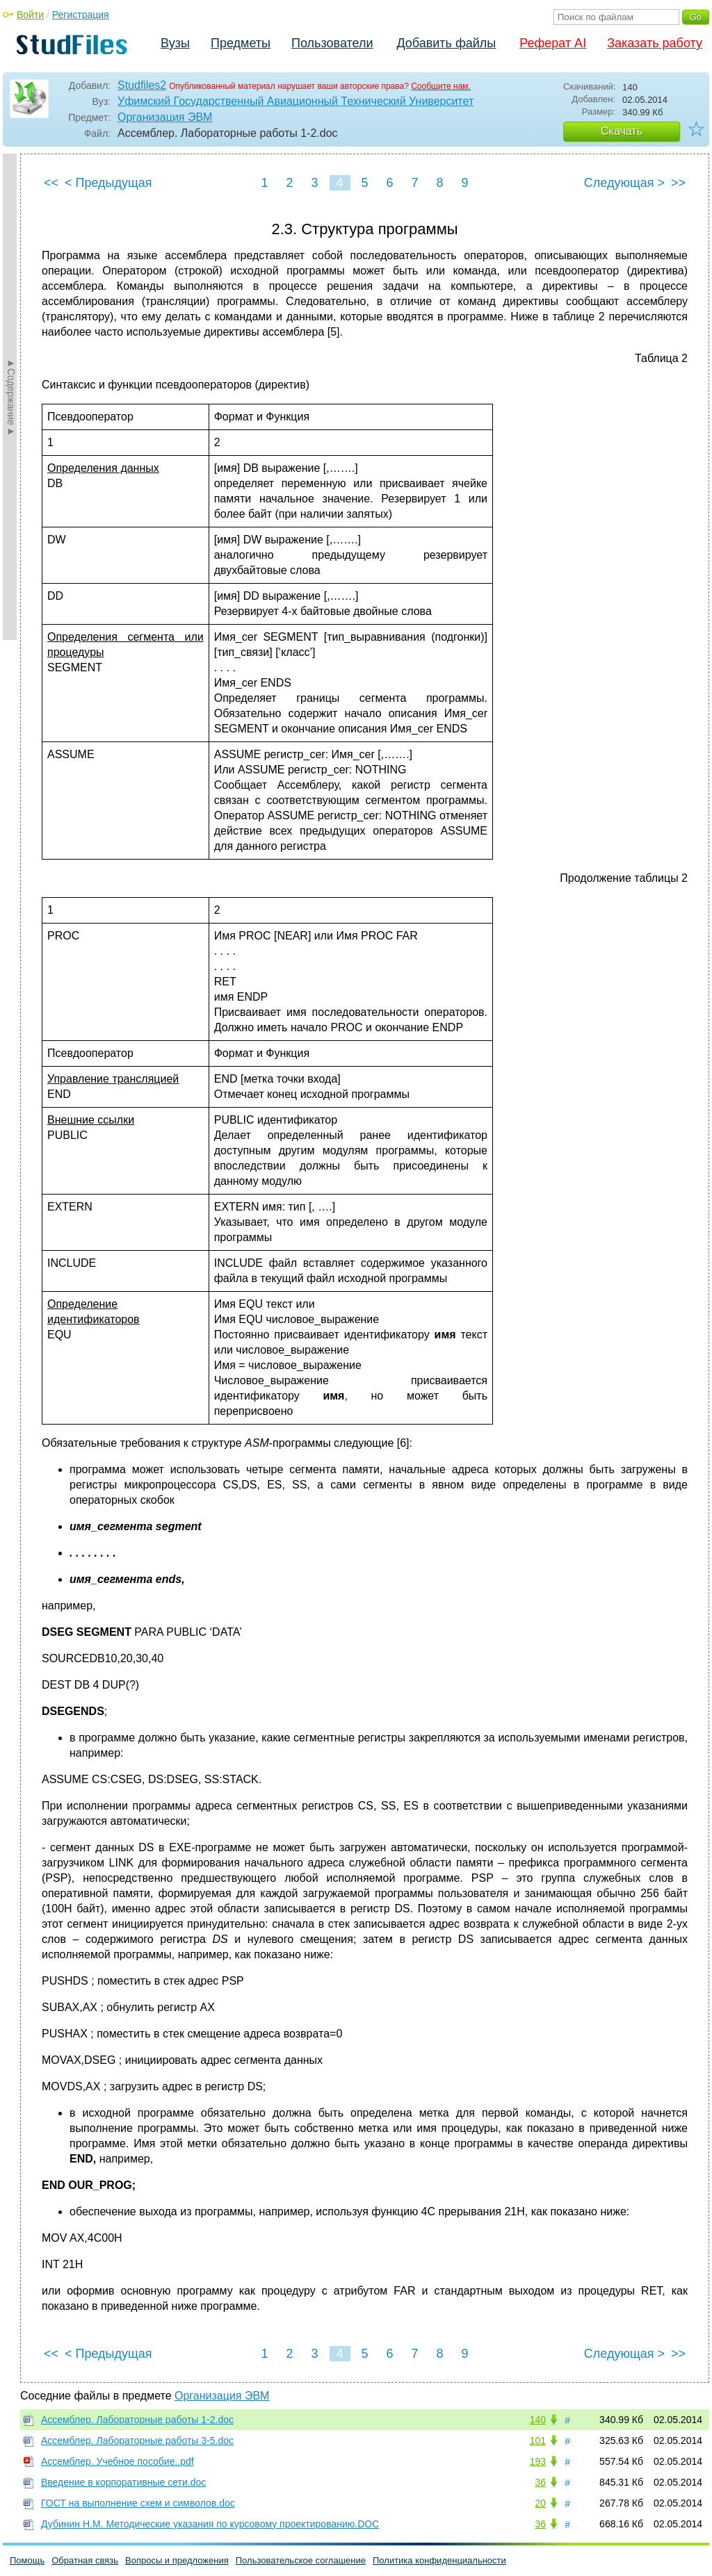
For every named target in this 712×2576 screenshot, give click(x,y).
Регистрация (80, 14)
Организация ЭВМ (165, 117)
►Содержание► (11, 396)
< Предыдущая (108, 183)
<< (51, 183)
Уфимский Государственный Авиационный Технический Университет (296, 101)
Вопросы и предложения (177, 2560)
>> (678, 183)
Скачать (621, 131)
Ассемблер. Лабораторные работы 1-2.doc (137, 2419)
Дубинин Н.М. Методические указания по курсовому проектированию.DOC (210, 2523)
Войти (30, 14)
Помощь (27, 2560)
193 (538, 2461)
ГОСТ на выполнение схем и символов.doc (138, 2503)
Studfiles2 (142, 85)
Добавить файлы (446, 43)
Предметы (240, 43)
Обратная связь (84, 2560)
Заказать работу (654, 43)
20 (540, 2503)
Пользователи (332, 43)
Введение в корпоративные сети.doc (123, 2482)
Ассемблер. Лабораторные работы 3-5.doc (137, 2440)
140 (538, 2419)
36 (540, 2482)
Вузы (175, 43)
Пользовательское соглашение (301, 2560)
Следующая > (624, 183)
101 (538, 2440)
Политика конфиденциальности (439, 2560)
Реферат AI (552, 43)
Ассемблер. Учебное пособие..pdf (117, 2461)
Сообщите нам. (441, 86)
